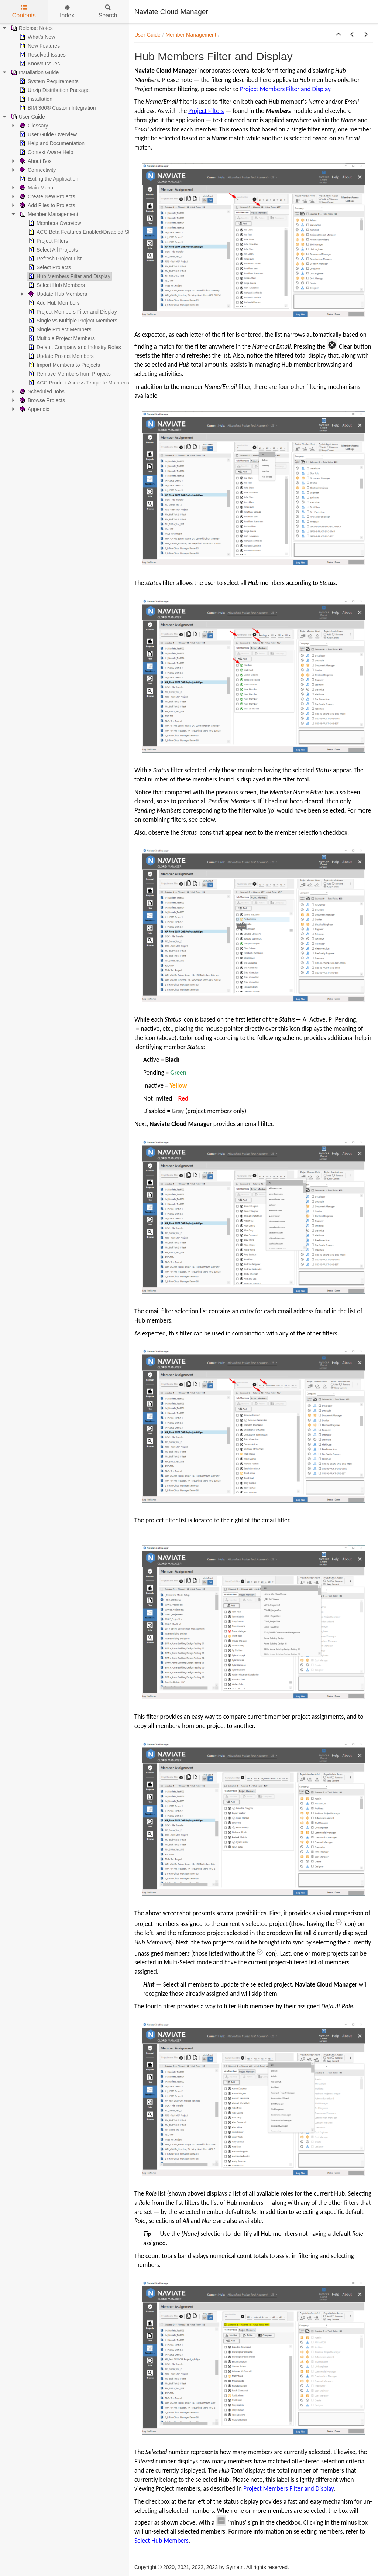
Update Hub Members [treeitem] (57, 294)
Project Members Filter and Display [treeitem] (72, 311)
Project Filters (206, 111)
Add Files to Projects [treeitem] (46, 205)
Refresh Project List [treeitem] (54, 258)
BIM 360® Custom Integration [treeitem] (57, 107)
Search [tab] (108, 11)
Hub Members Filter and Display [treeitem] (68, 276)
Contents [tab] (24, 11)
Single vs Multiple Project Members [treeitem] (72, 320)
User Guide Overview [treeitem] (47, 134)
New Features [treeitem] (39, 45)
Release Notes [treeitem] (31, 28)
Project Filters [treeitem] (47, 240)
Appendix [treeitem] (33, 409)
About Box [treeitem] (35, 161)
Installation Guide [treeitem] (34, 72)
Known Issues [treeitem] (39, 63)
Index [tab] (67, 11)
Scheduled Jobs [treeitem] (41, 391)
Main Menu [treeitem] (35, 187)
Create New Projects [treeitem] (46, 196)
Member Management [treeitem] (48, 214)
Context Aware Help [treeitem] (45, 152)
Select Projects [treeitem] (49, 267)
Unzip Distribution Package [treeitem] (54, 90)
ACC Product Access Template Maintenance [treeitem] (82, 382)
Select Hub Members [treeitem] (56, 285)
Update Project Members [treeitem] (60, 356)
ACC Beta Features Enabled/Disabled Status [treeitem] (83, 232)
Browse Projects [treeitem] (41, 400)
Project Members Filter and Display (285, 89)
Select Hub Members (161, 2540)
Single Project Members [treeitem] (59, 329)
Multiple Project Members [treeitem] (61, 338)
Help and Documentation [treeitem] (51, 143)
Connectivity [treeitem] (37, 169)
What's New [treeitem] (36, 37)
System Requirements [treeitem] (48, 81)
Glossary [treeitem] (33, 125)
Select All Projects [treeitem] (52, 249)
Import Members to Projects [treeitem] (63, 364)
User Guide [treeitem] (27, 116)
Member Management (191, 35)
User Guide (147, 35)
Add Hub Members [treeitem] (53, 302)
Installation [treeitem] (35, 99)
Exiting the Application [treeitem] (48, 178)
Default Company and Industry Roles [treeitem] (74, 347)
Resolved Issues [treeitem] (42, 54)
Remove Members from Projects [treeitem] (69, 373)
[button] (338, 35)
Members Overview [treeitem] (54, 223)
